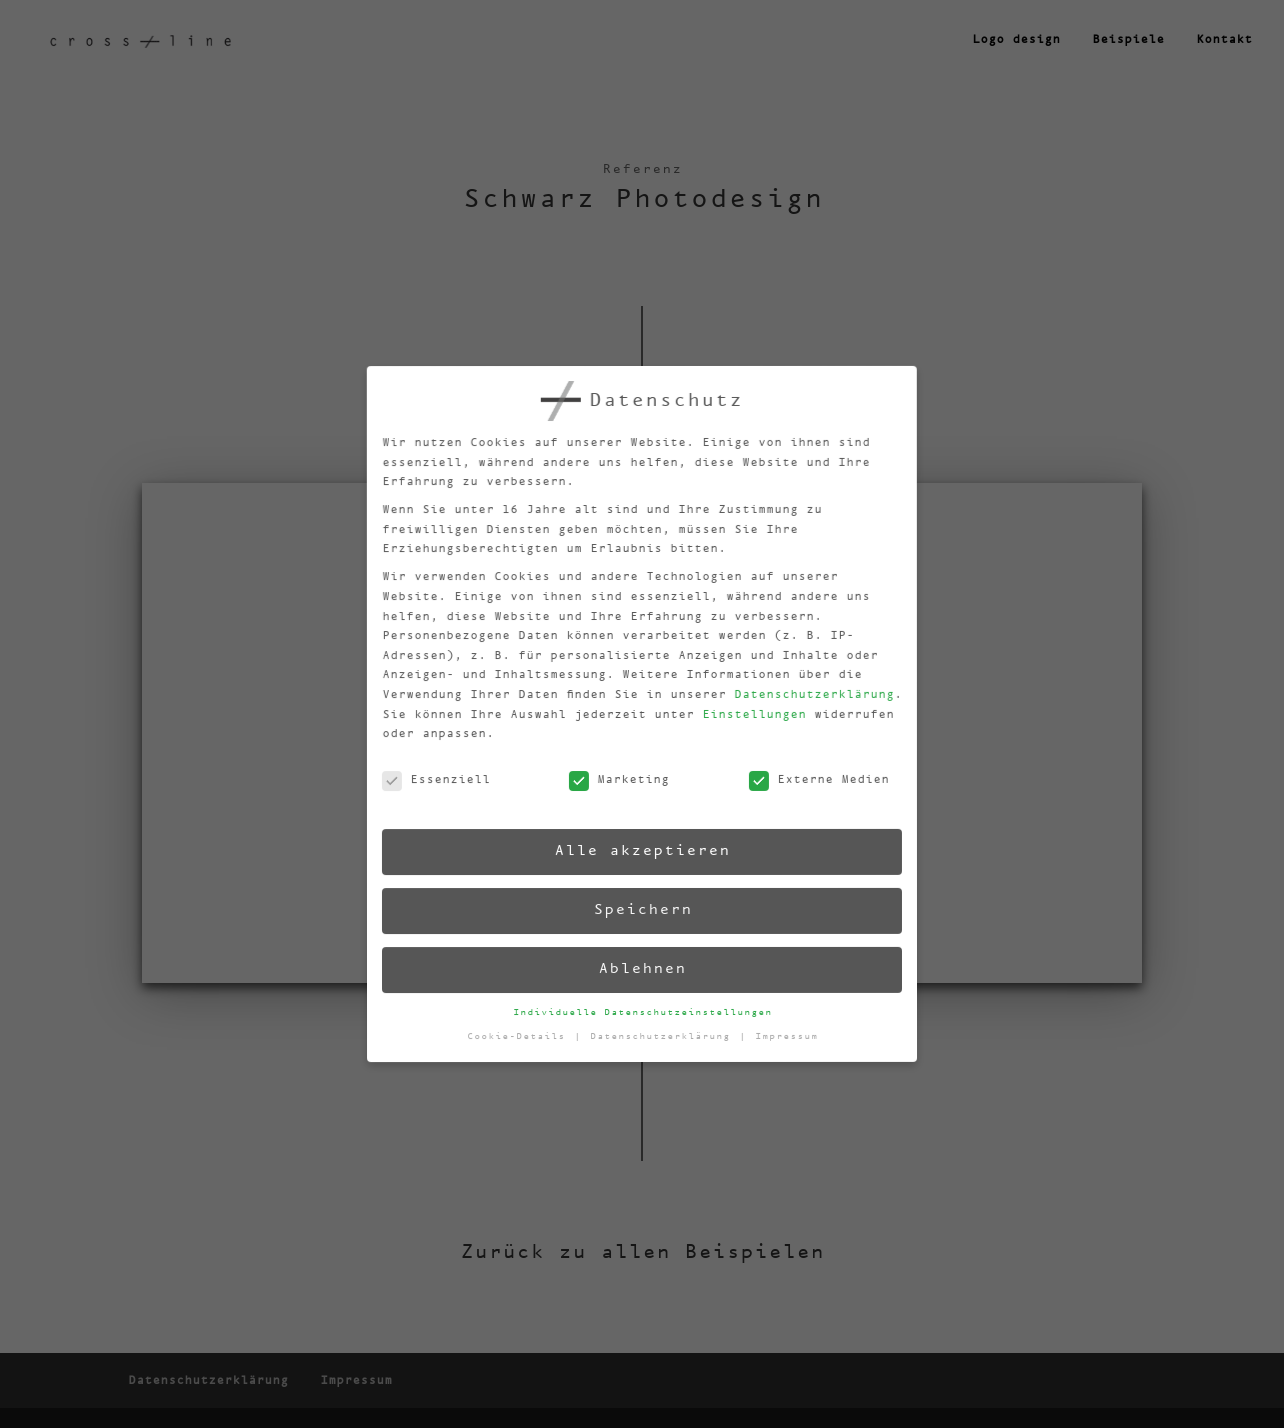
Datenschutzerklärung (799, 686)
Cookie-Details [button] (522, 1042)
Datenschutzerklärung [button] (665, 1035)
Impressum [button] (788, 1029)
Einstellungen (740, 708)
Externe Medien (808, 772)
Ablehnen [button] (641, 968)
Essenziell (426, 792)
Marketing (609, 783)
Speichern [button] (639, 909)
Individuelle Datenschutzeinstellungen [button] (643, 1012)
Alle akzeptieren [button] (635, 850)
